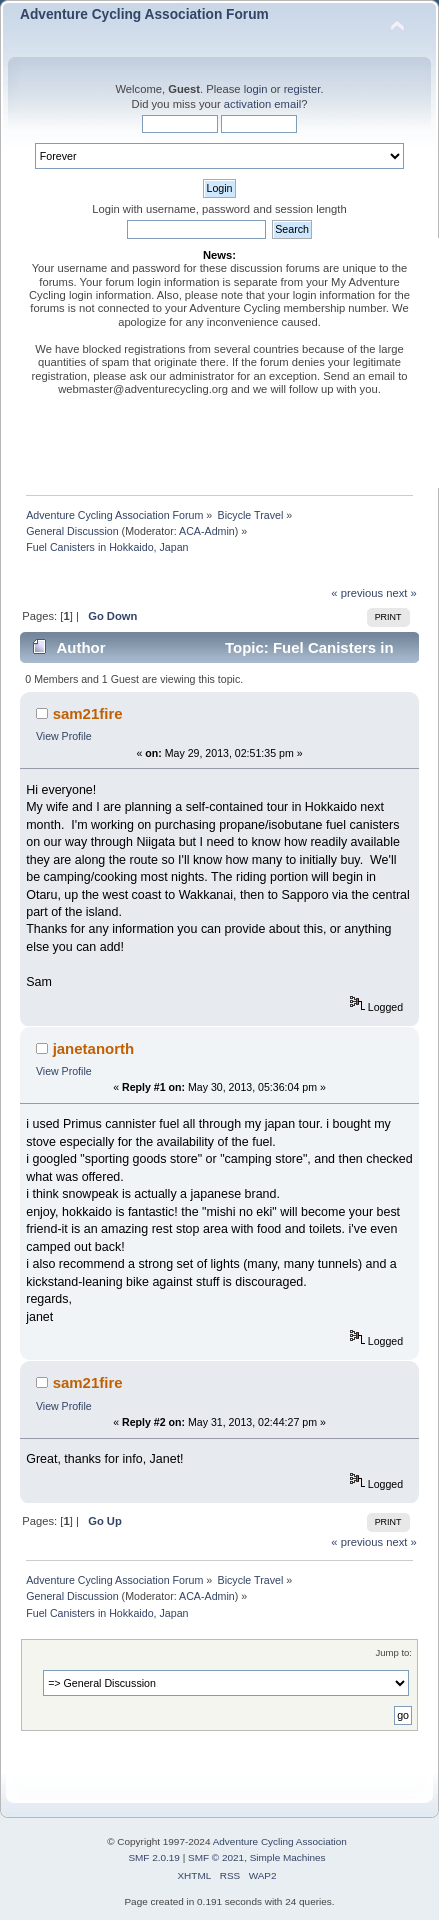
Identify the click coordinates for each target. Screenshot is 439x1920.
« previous (357, 593)
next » (401, 593)
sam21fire (88, 713)
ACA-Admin (207, 531)
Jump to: (393, 1652)
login (256, 89)
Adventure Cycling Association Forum (144, 14)
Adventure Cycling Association (280, 1841)
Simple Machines (288, 1857)
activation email (262, 104)
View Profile (64, 736)
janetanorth (94, 1048)
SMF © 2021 (216, 1857)
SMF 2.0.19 (154, 1857)
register (302, 89)
